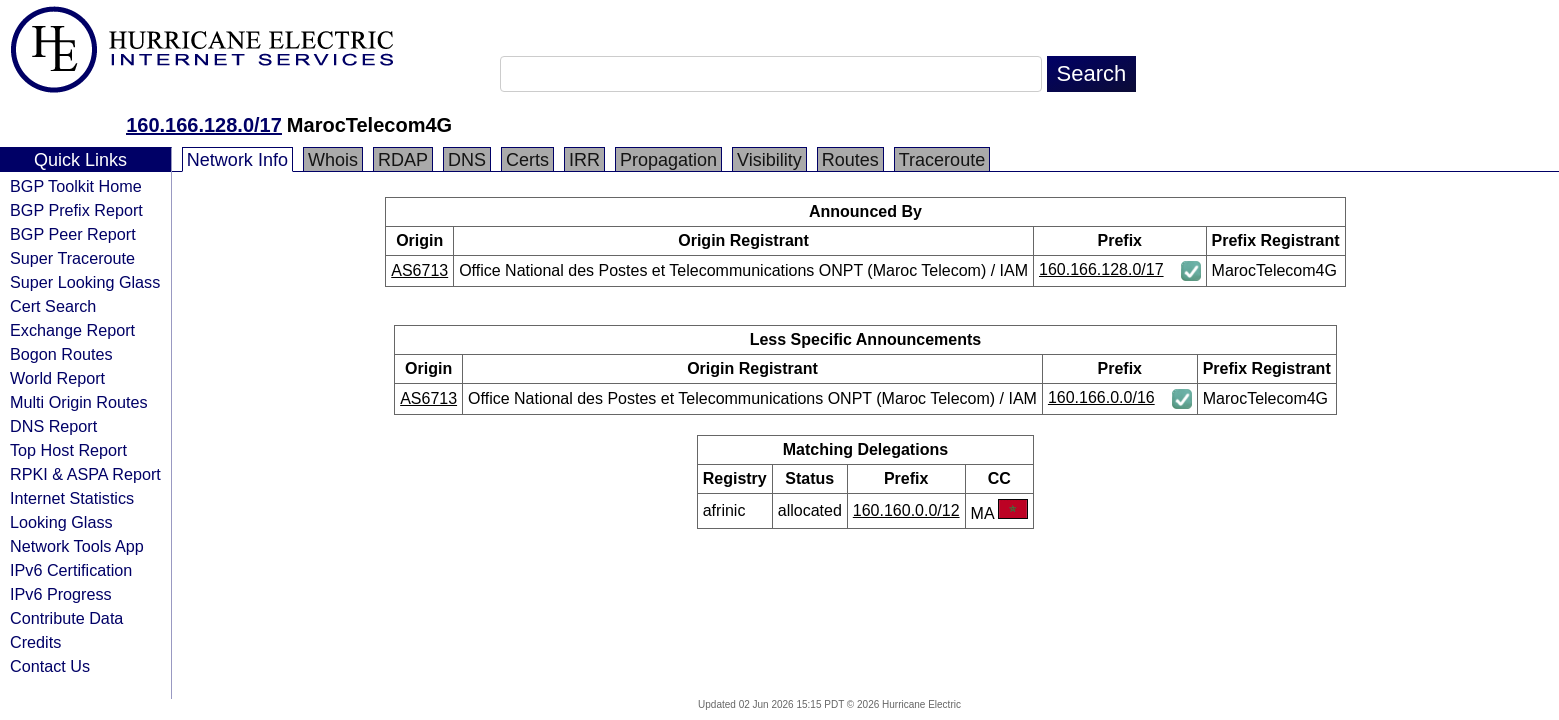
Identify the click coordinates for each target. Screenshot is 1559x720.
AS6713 (419, 270)
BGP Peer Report (73, 234)
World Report (57, 378)
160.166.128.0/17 (204, 125)
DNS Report (53, 426)
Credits (35, 642)
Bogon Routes (61, 354)
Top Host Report (68, 450)
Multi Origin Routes (79, 402)
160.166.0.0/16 (1101, 397)
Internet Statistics (72, 498)
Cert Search (53, 306)
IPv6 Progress (61, 594)
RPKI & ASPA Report (85, 474)
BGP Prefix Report (76, 210)
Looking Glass (61, 522)
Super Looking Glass (85, 282)
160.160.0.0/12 (906, 510)
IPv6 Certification (71, 570)
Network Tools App (77, 546)
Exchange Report (72, 330)
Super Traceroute (72, 258)
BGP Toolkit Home (76, 186)
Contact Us (50, 666)
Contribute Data (66, 618)
